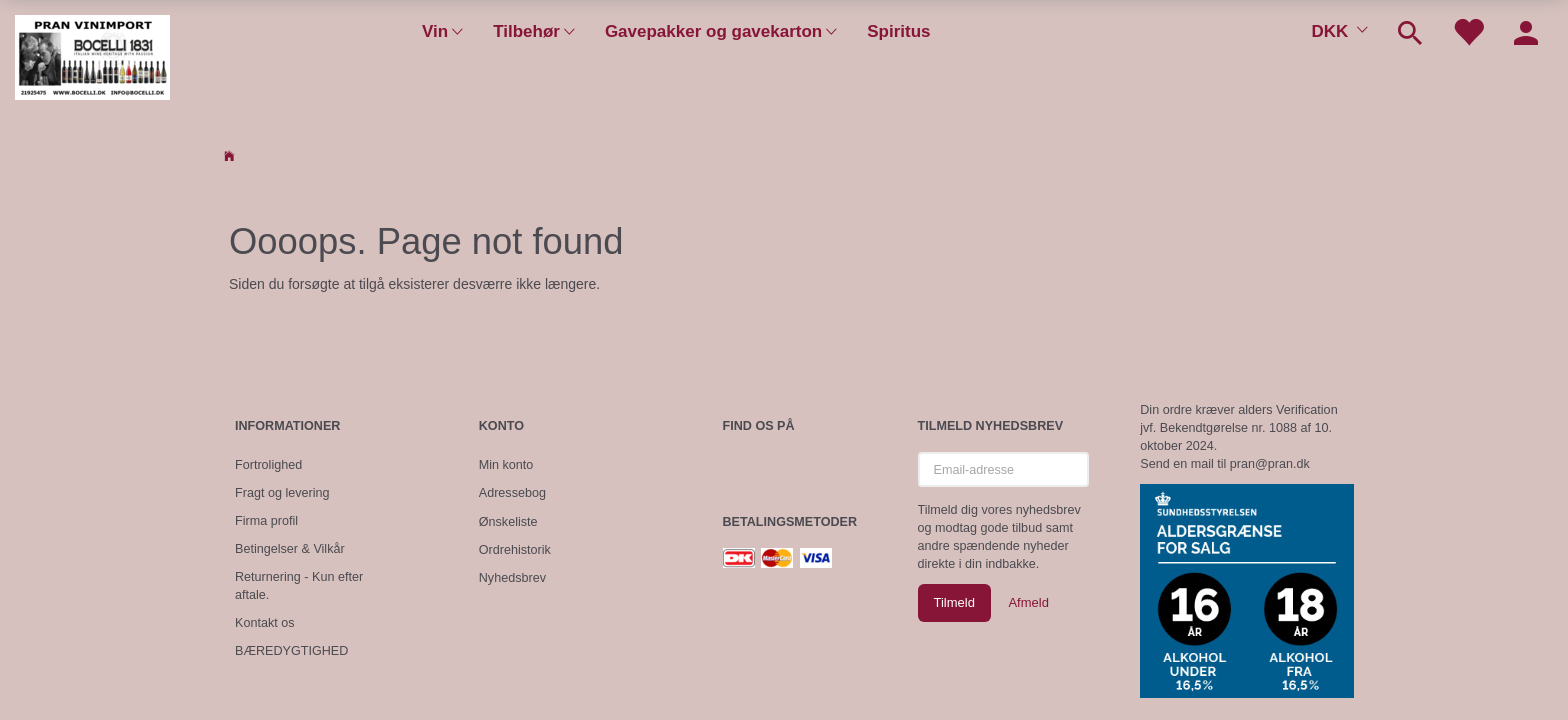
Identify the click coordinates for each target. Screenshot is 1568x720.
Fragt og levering (282, 493)
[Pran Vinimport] (92, 55)
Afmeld (1028, 602)
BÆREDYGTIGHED (291, 651)
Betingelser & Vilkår (290, 549)
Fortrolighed (268, 465)
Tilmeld (954, 602)
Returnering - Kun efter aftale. (299, 586)
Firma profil (266, 521)
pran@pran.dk (1270, 464)
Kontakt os (265, 623)
